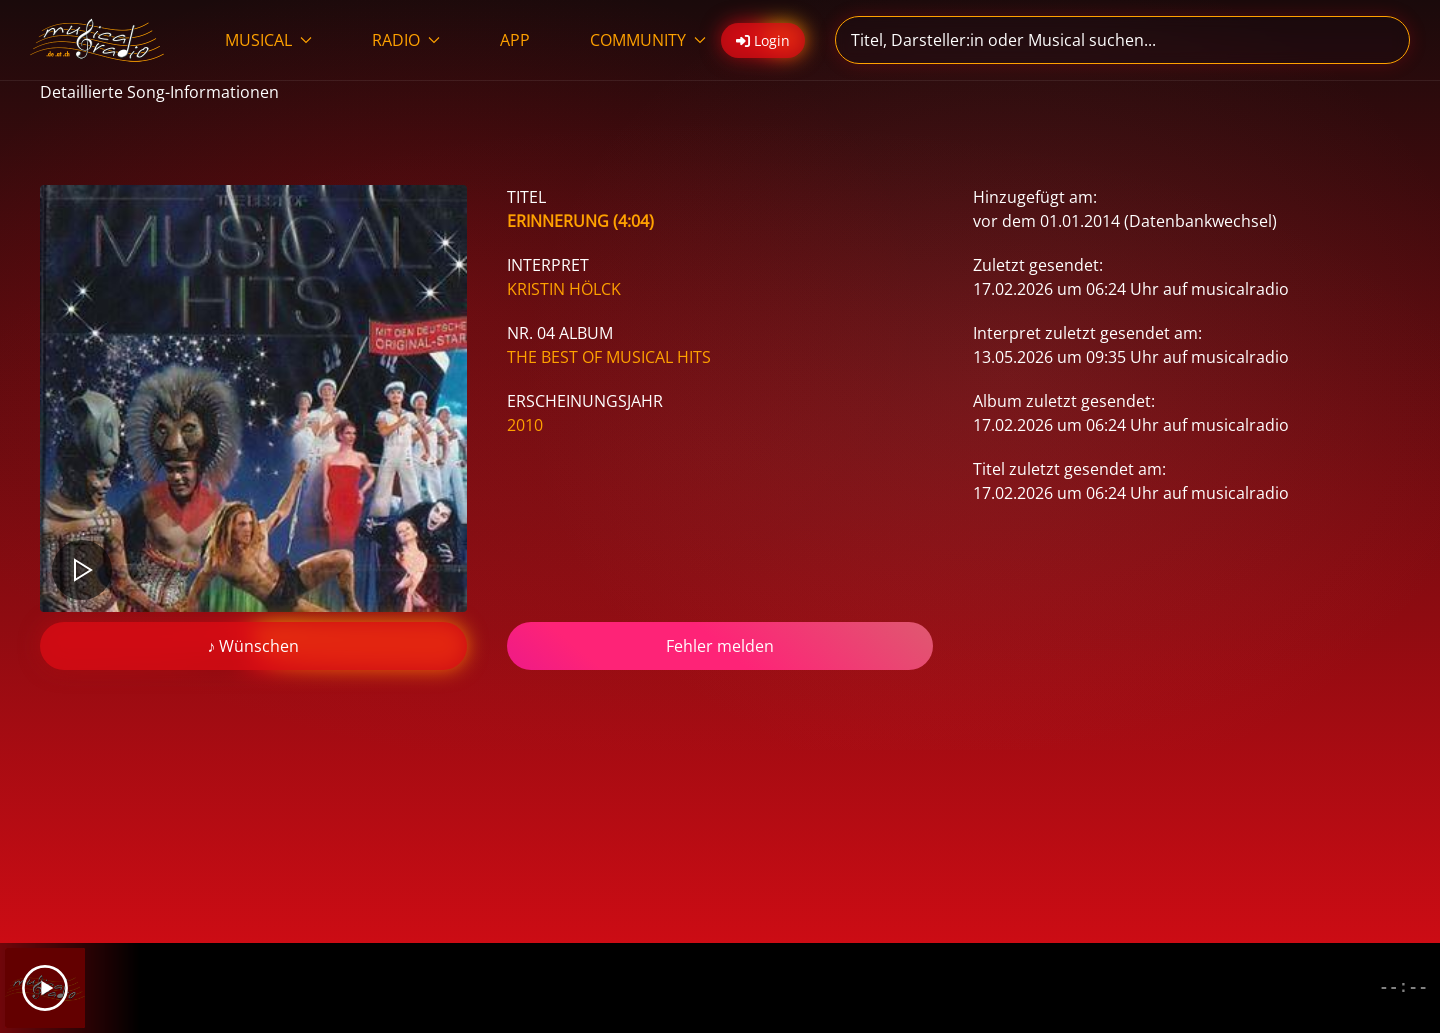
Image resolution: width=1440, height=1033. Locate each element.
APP (515, 40)
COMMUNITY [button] (648, 40)
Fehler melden (720, 646)
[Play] (45, 988)
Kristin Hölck (564, 289)
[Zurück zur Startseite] (97, 40)
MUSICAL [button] (268, 40)
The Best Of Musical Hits (609, 357)
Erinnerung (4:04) (580, 221)
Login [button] (763, 40)
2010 (525, 425)
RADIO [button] (406, 40)
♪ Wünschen (253, 646)
